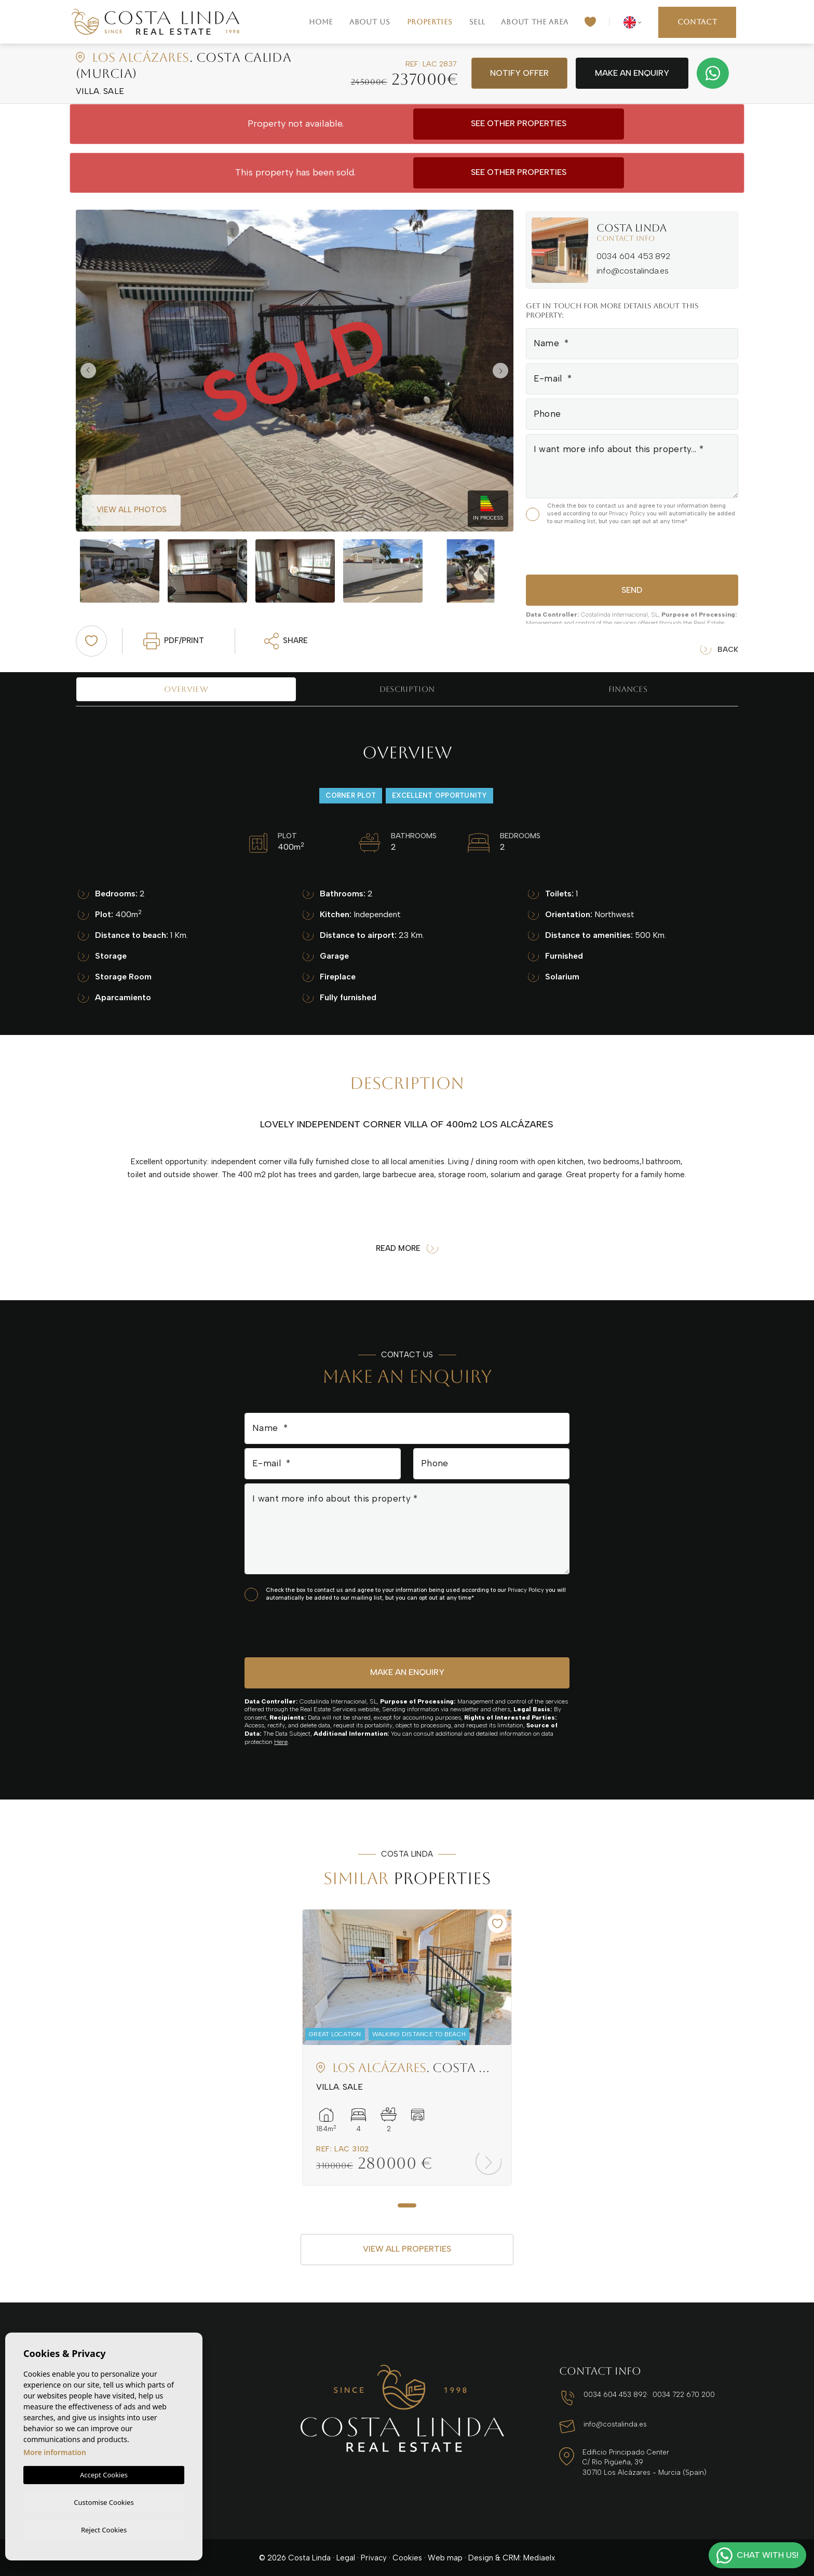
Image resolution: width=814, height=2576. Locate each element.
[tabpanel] (407, 2047)
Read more (407, 1248)
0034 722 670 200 (681, 2394)
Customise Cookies (103, 2500)
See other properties (518, 123)
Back (719, 650)
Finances (627, 689)
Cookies (407, 2557)
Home (321, 22)
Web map (445, 2557)
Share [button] (286, 641)
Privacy (374, 2557)
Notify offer (519, 73)
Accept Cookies (104, 2473)
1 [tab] (407, 2205)
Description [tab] (407, 689)
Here (281, 1742)
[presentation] (581, 548)
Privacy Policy (628, 513)
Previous (86, 371)
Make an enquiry (632, 73)
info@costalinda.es (632, 271)
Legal (345, 2557)
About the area (534, 22)
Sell (477, 22)
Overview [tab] (186, 689)
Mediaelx (539, 2557)
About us (369, 22)
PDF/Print (173, 641)
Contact (697, 22)
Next (503, 371)
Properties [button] (430, 22)
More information (54, 2451)
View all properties (407, 2249)
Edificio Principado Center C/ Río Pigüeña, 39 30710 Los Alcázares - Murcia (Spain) (643, 2462)
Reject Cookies (104, 2529)
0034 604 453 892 (633, 256)
